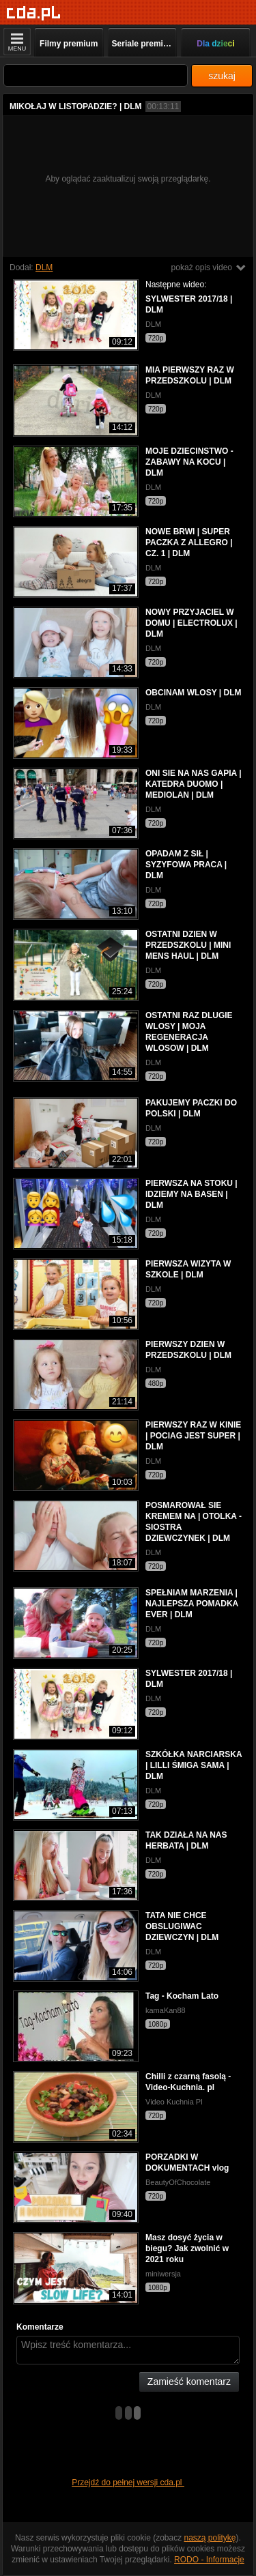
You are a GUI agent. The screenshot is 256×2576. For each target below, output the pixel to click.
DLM (44, 267)
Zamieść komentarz (189, 2381)
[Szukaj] (95, 75)
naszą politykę (210, 2538)
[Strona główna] (34, 13)
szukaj (222, 75)
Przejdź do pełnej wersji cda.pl (128, 2482)
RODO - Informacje (209, 2559)
